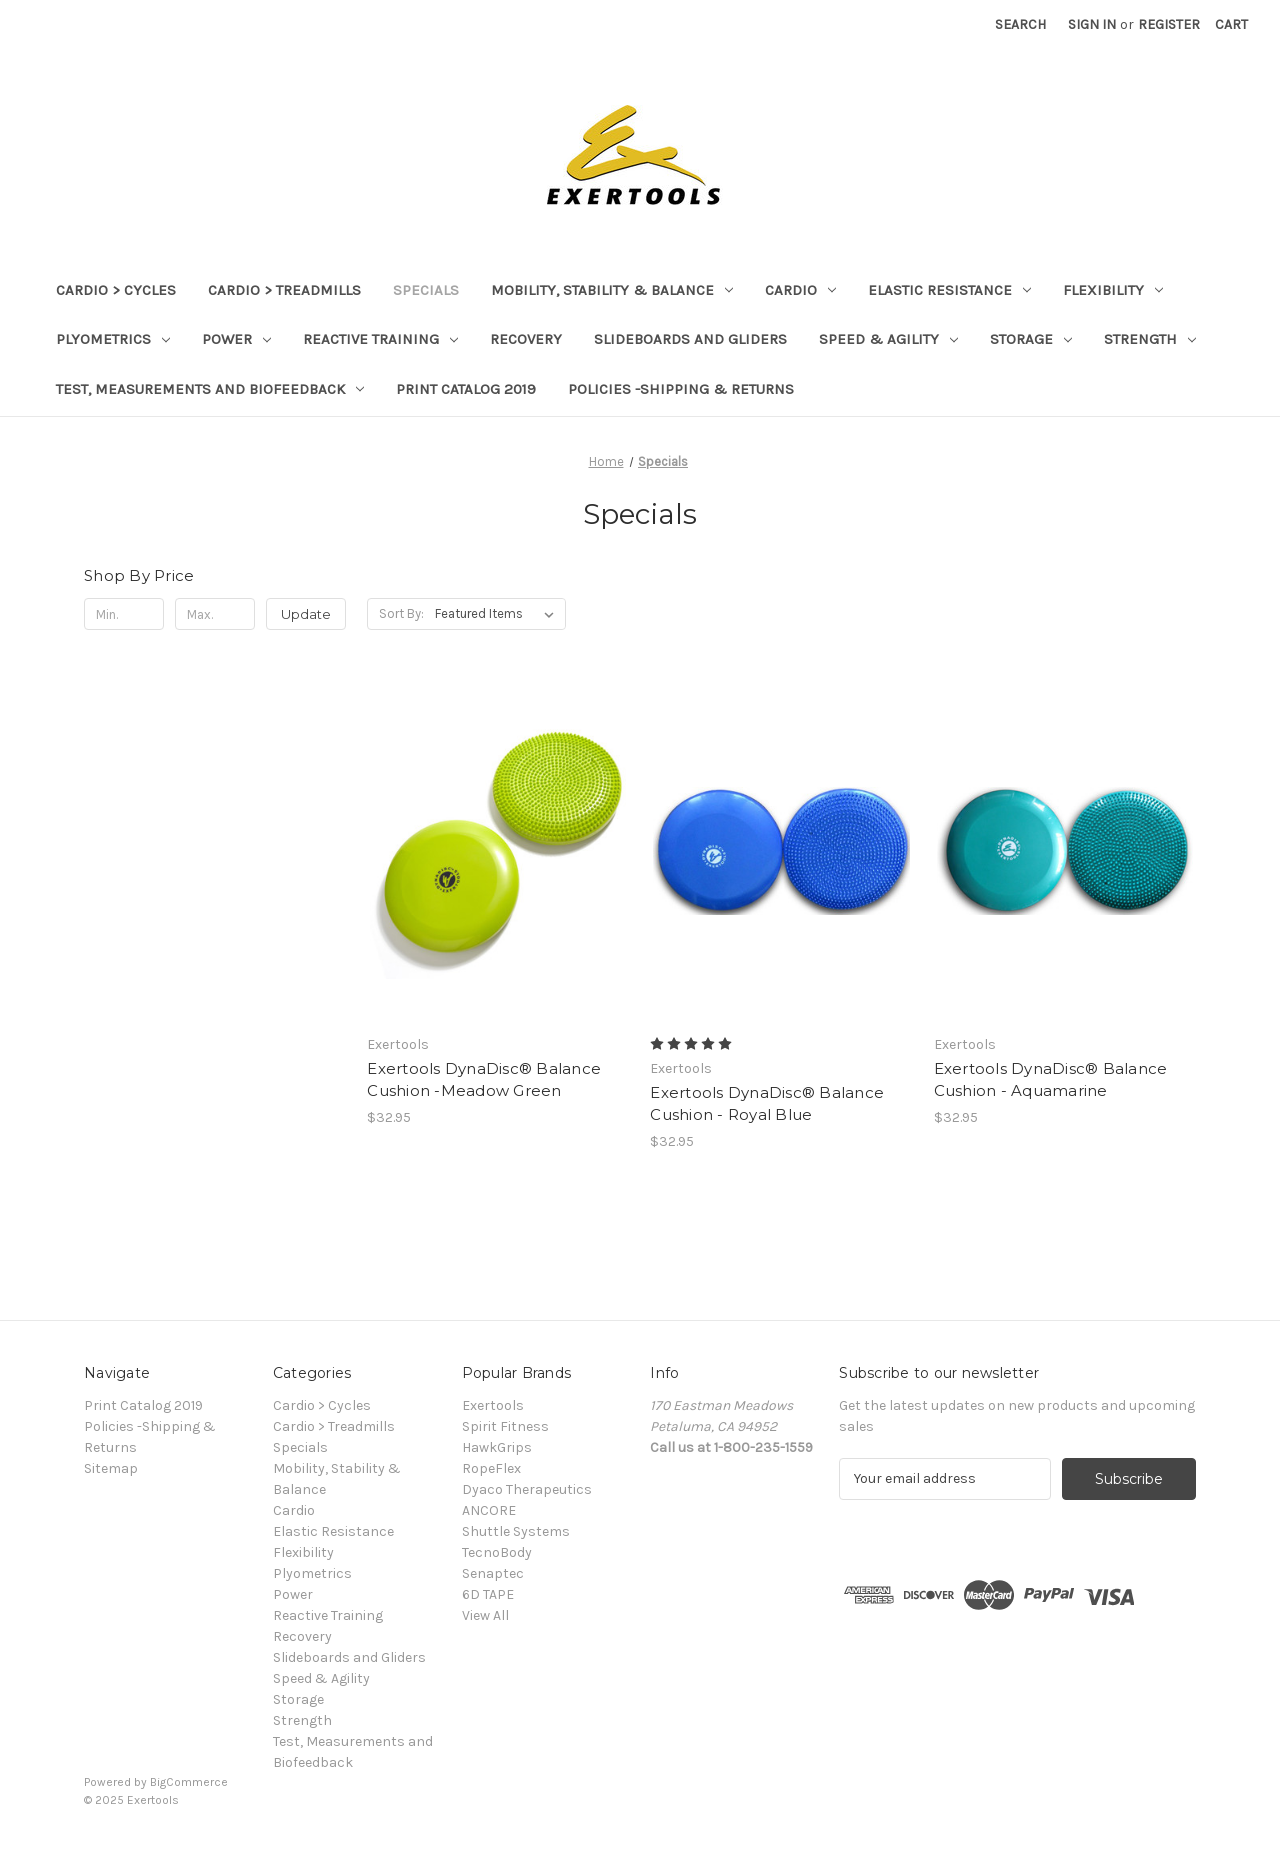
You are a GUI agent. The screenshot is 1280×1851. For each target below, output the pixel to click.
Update (306, 614)
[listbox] (498, 614)
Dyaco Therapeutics (527, 1489)
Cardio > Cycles (116, 290)
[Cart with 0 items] (1231, 24)
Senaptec (493, 1573)
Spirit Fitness (505, 1426)
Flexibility (1113, 290)
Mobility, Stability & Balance (612, 290)
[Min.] (124, 614)
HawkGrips (497, 1447)
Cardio (800, 290)
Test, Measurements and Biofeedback (210, 389)
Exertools (493, 1405)
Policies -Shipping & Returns (681, 389)
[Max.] (215, 614)
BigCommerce (189, 1782)
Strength (1150, 339)
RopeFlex (491, 1468)
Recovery (526, 339)
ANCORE (489, 1510)
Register (1169, 24)
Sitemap (111, 1468)
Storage (1031, 339)
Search (1020, 24)
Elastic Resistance (949, 290)
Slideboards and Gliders (690, 339)
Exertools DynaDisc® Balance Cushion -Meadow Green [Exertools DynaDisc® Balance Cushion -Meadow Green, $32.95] (484, 1080)
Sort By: (401, 613)
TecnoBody (497, 1552)
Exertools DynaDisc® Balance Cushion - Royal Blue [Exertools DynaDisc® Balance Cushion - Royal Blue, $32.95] (767, 1104)
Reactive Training (380, 339)
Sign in (1092, 24)
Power (236, 339)
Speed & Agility (888, 339)
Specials (426, 290)
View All (485, 1615)
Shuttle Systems (516, 1531)
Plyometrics (113, 339)
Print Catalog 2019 (466, 389)
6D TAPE (488, 1594)
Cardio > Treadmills (284, 290)
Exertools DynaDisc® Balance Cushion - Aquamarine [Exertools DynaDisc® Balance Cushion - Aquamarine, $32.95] (1051, 1080)
